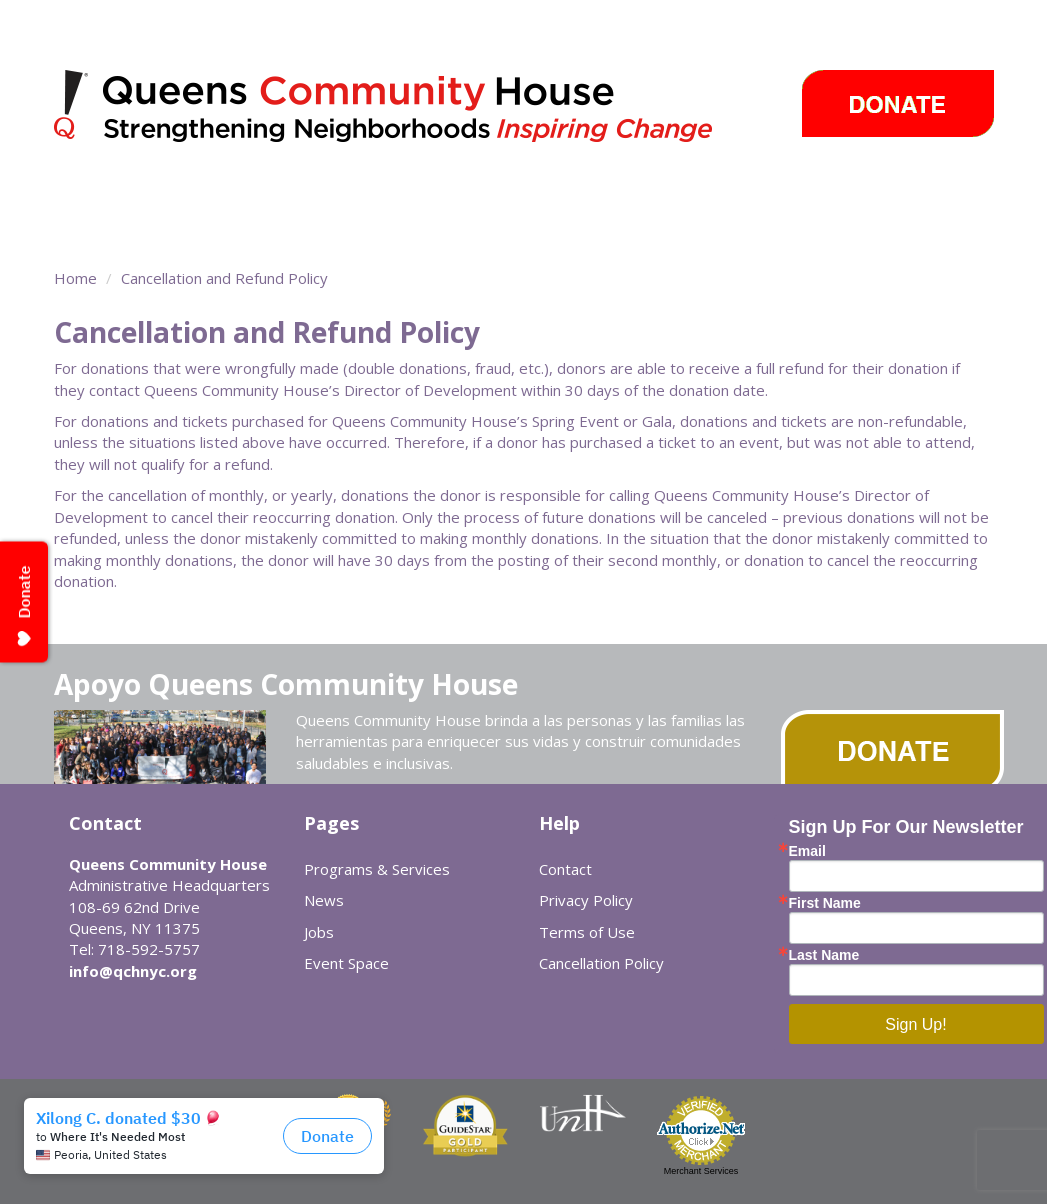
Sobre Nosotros (137, 230)
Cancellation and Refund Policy (224, 278)
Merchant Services (701, 1171)
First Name (825, 903)
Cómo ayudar (878, 195)
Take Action (510, 195)
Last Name (824, 955)
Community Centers (355, 195)
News (612, 195)
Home (75, 278)
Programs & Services (145, 195)
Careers (778, 195)
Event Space (268, 230)
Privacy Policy (586, 900)
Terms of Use (587, 932)
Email (807, 851)
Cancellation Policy (601, 963)
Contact (565, 869)
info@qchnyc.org (133, 971)
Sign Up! (915, 1024)
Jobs (319, 932)
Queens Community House (411, 109)
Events (699, 195)
